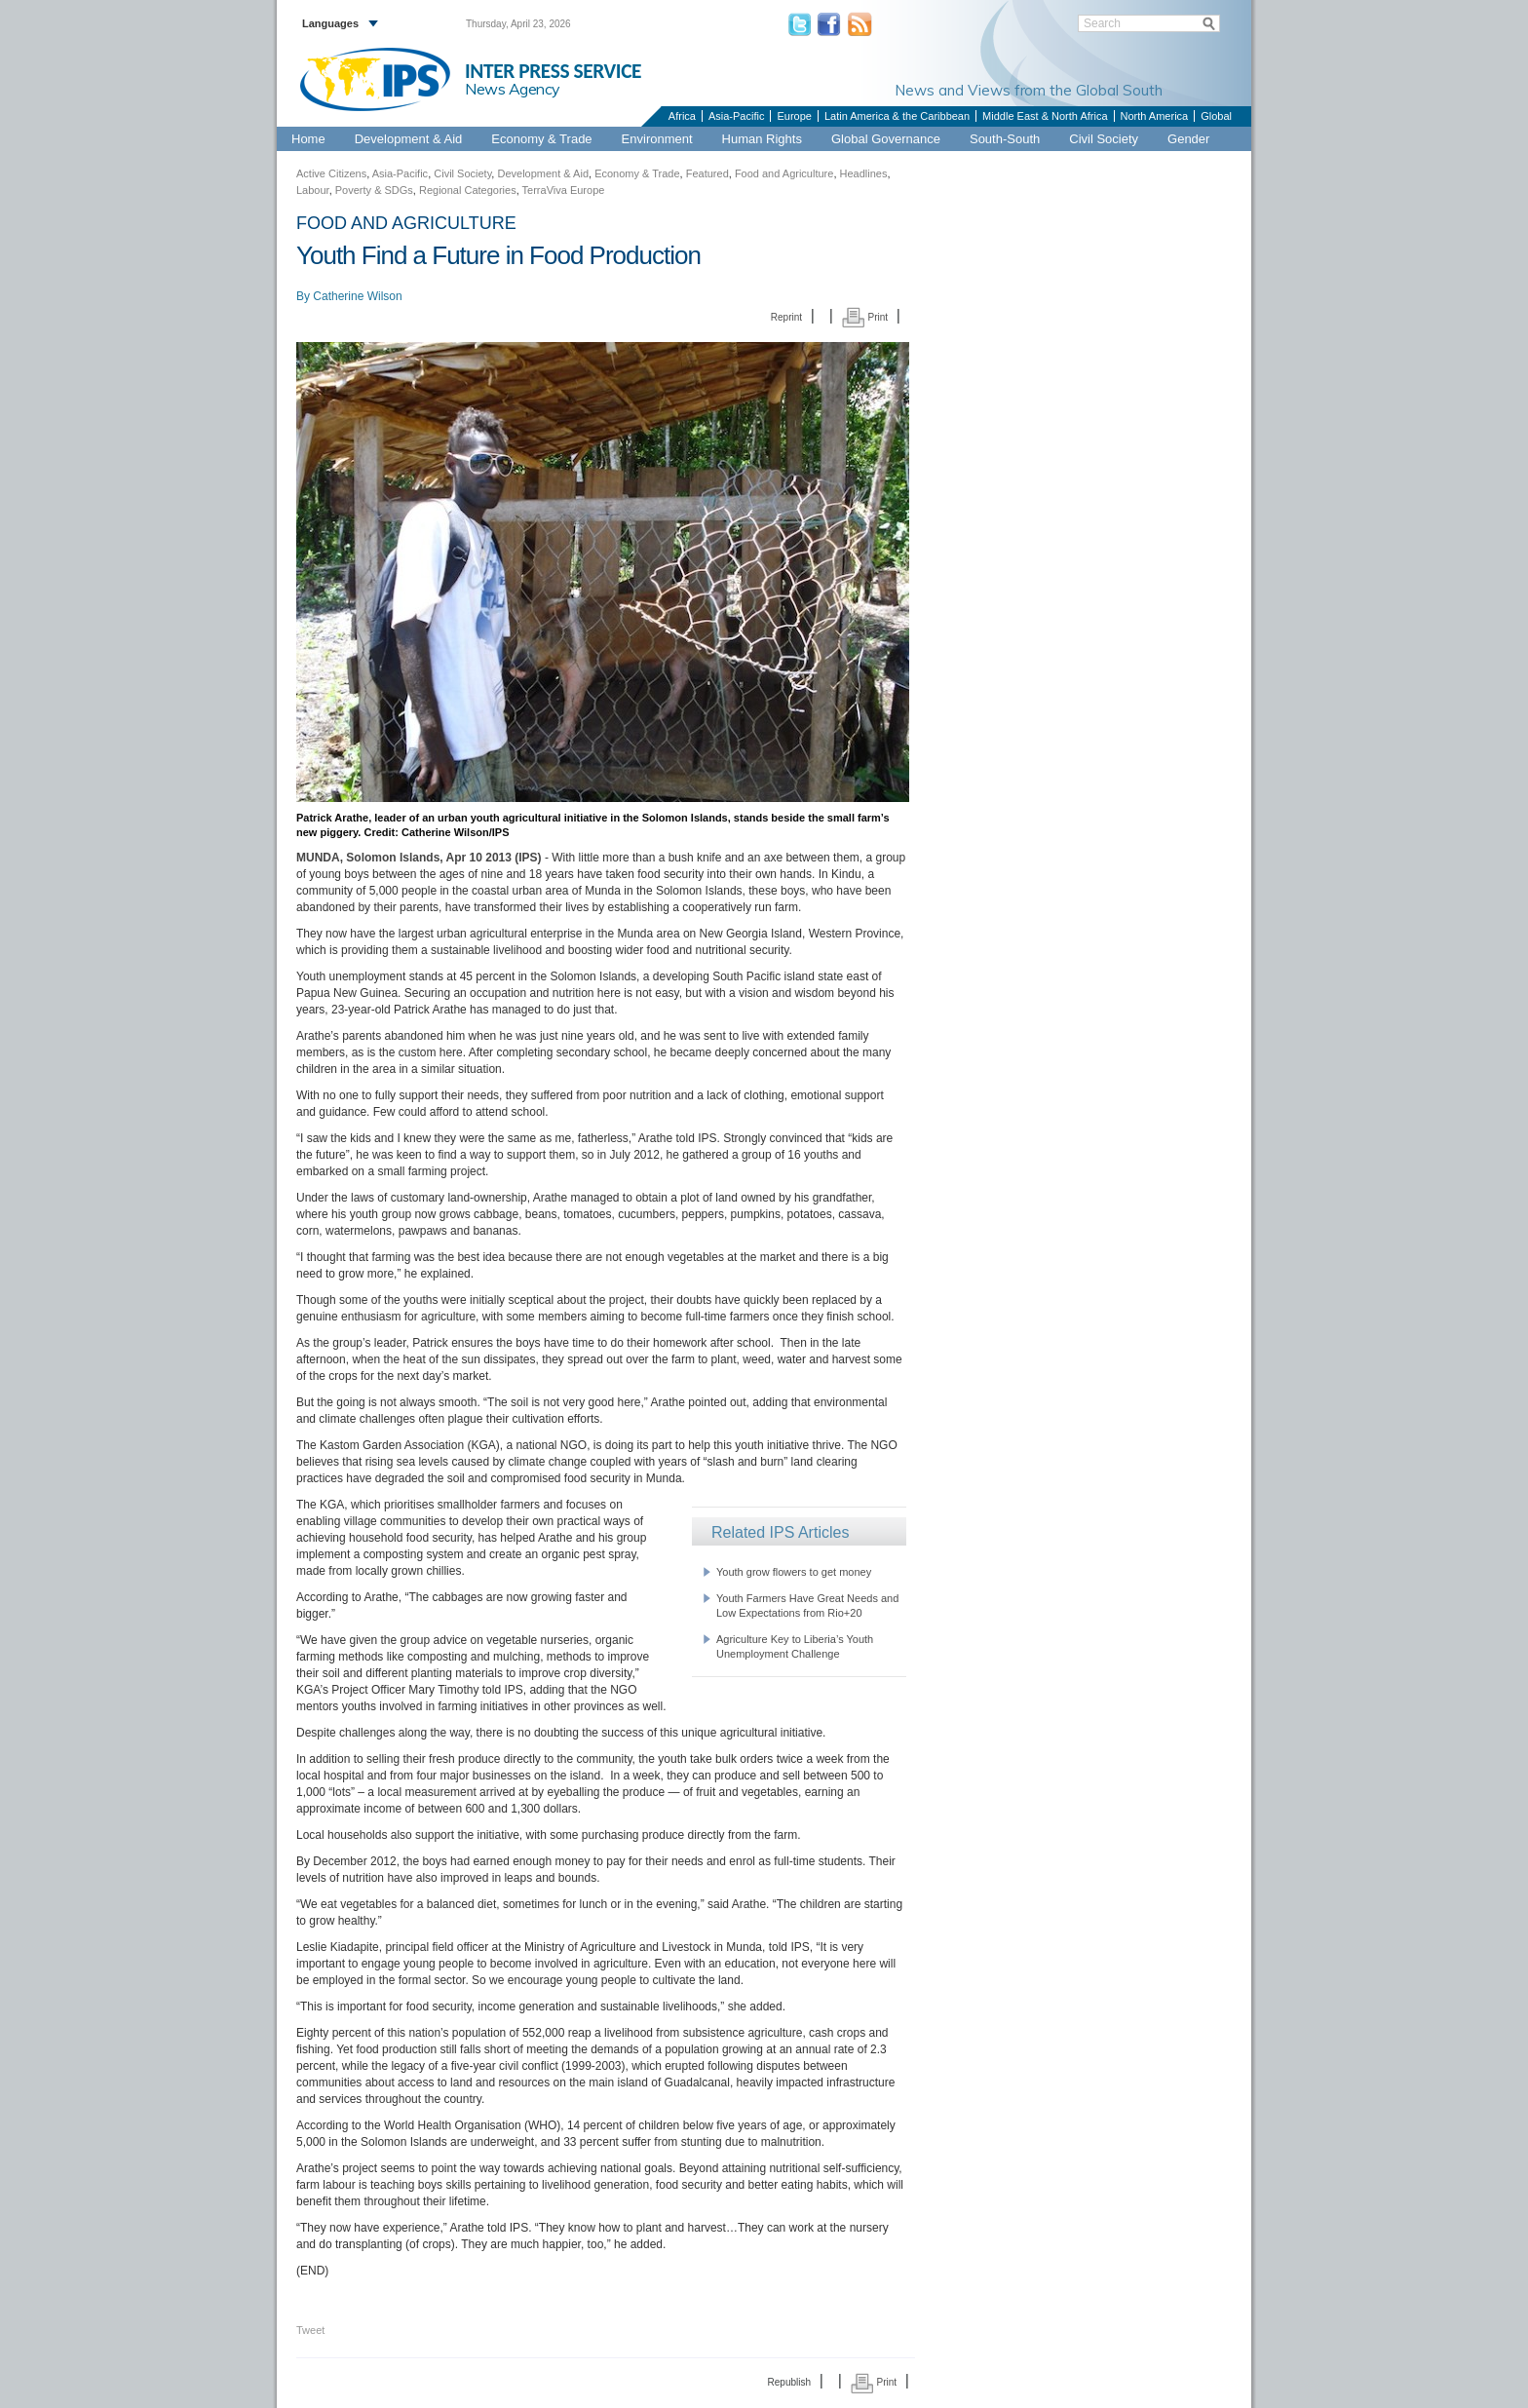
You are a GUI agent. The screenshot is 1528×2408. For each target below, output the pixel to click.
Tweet (310, 2330)
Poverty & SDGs (374, 190)
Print (865, 317)
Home (308, 139)
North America (1155, 116)
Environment (657, 139)
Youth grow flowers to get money (793, 1572)
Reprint (786, 317)
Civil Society (1103, 139)
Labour (312, 190)
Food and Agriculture (784, 173)
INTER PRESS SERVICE (553, 71)
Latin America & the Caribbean (897, 116)
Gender (1188, 139)
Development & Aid (409, 139)
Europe (794, 116)
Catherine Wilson (357, 296)
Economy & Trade (541, 139)
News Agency (512, 88)
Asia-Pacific (736, 116)
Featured (707, 173)
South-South (1005, 139)
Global (1216, 116)
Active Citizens (331, 173)
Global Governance (885, 139)
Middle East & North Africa (1044, 116)
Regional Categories (467, 190)
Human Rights (762, 139)
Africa (682, 116)
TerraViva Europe (563, 190)
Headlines (864, 173)
